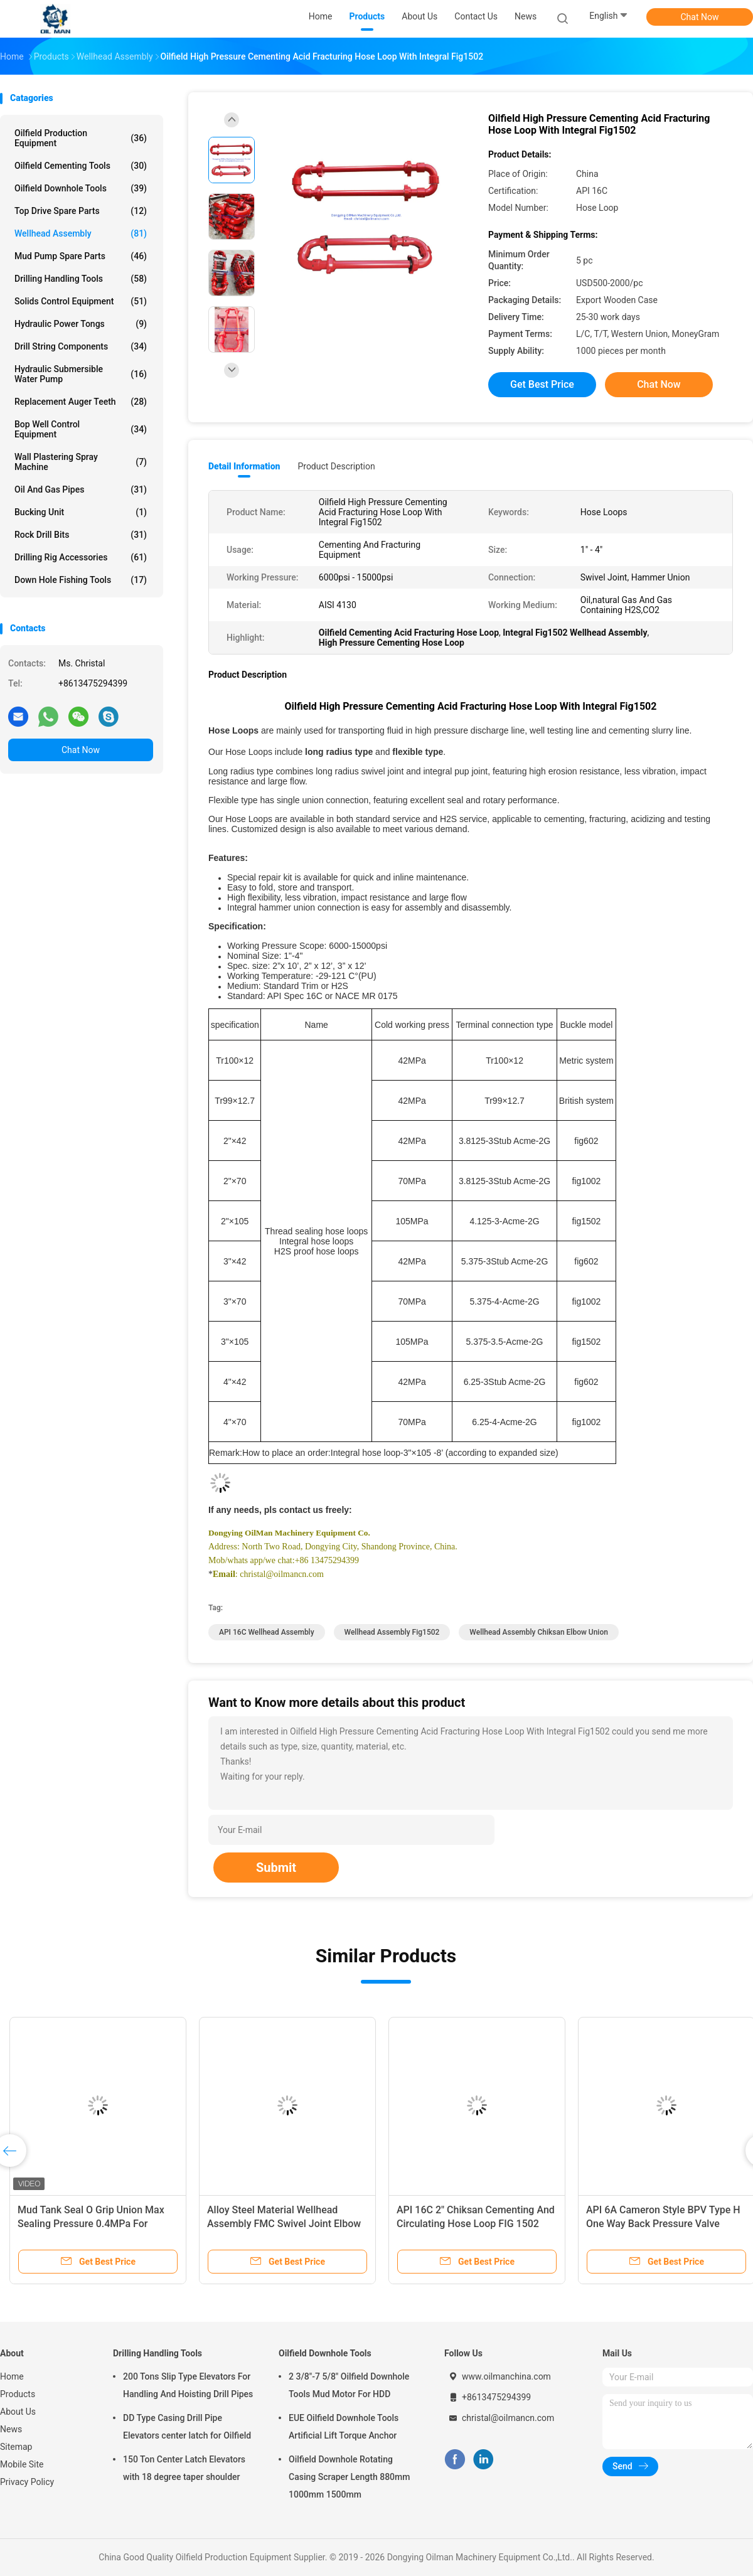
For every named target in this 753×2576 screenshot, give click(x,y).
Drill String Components (80, 346)
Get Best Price (542, 384)
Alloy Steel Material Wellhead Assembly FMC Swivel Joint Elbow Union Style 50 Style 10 (284, 2223)
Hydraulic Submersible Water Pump (80, 374)
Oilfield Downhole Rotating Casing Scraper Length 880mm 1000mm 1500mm (349, 2476)
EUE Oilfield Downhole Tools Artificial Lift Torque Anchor (343, 2426)
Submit (276, 1867)
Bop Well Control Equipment (80, 429)
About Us (18, 2412)
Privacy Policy (27, 2482)
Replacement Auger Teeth (80, 401)
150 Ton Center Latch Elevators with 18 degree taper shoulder (184, 2468)
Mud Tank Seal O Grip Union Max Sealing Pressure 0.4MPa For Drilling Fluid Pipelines (91, 2223)
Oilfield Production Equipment (80, 138)
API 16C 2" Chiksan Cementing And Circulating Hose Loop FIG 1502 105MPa (476, 2223)
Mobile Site (22, 2464)
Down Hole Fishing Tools (80, 580)
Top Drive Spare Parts (80, 211)
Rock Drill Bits (80, 534)
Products (17, 2394)
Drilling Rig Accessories (80, 557)
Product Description (336, 466)
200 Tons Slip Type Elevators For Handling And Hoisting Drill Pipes (188, 2385)
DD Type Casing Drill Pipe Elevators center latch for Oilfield (187, 2426)
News (11, 2429)
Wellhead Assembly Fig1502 (392, 1632)
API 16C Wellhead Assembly (266, 1632)
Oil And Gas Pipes (80, 489)
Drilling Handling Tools (80, 278)
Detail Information (244, 466)
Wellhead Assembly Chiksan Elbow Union (538, 1632)
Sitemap (16, 2447)
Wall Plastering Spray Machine (80, 462)
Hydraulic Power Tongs (80, 324)
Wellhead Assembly (80, 233)
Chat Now (700, 17)
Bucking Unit (80, 512)
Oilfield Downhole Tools (80, 188)
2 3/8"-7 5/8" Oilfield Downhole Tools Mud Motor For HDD (349, 2385)
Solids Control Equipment (80, 301)
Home (12, 2376)
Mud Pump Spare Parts (80, 256)
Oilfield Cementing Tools (80, 165)
